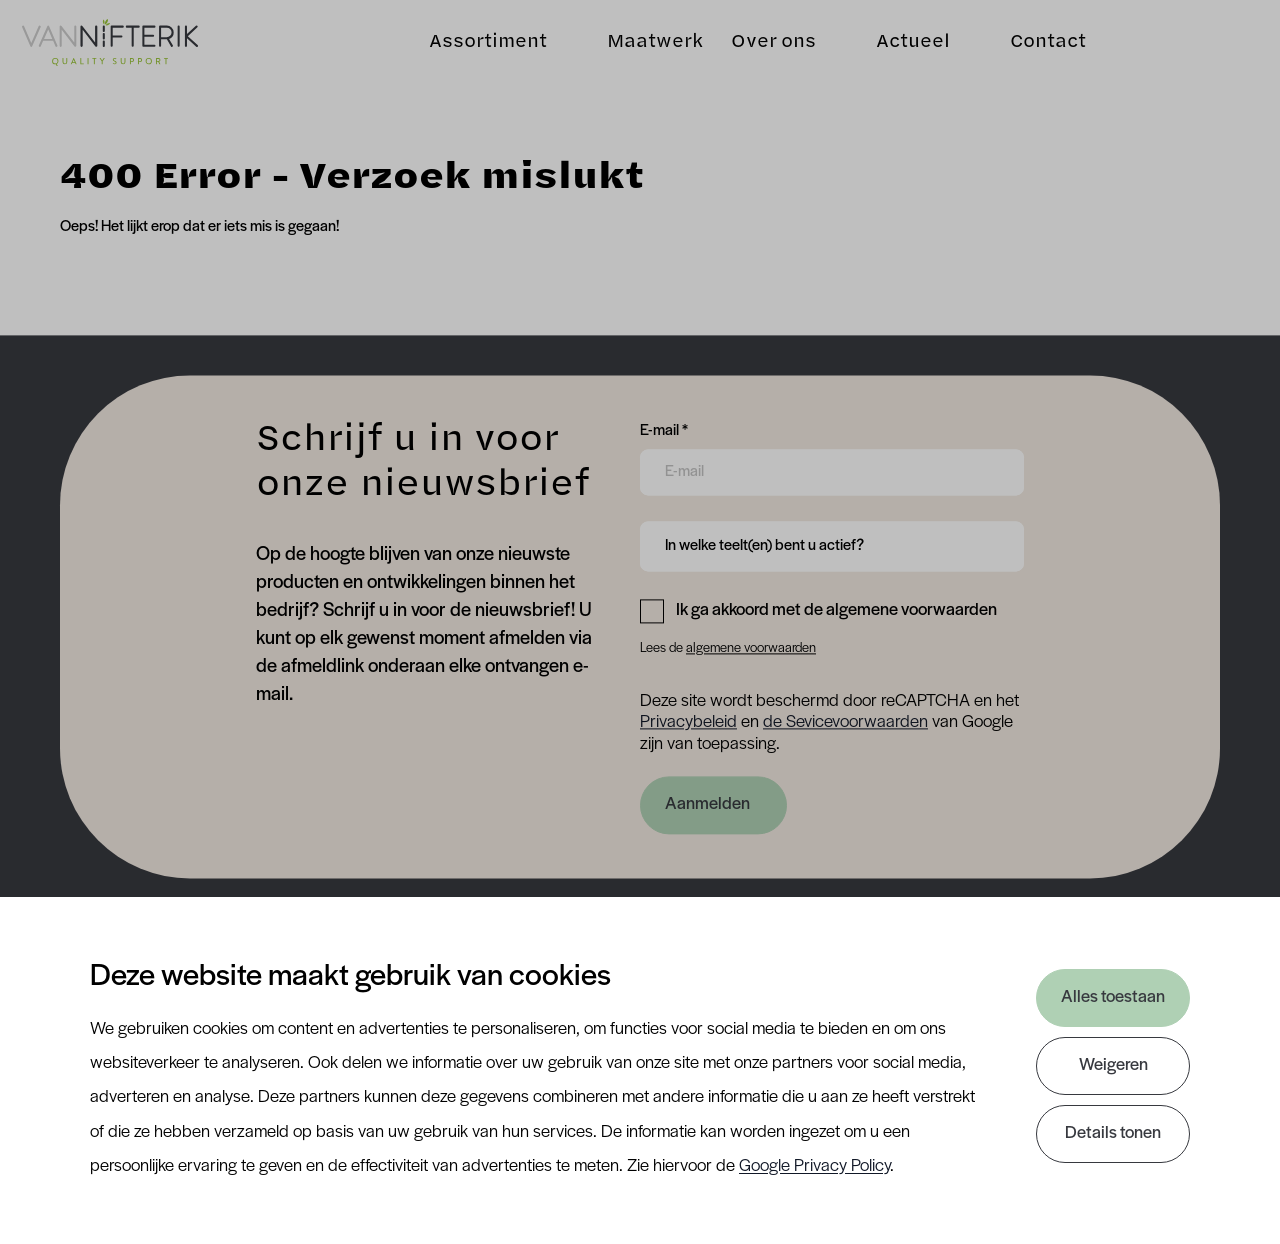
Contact (1038, 50)
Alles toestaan (1113, 997)
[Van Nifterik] (120, 51)
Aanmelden (707, 804)
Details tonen (1113, 1133)
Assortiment (478, 50)
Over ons (763, 50)
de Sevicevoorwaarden (845, 723)
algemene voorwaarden (751, 648)
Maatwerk (645, 50)
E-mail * (664, 429)
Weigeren (1113, 1065)
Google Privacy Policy (814, 1166)
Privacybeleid (688, 723)
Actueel (903, 50)
